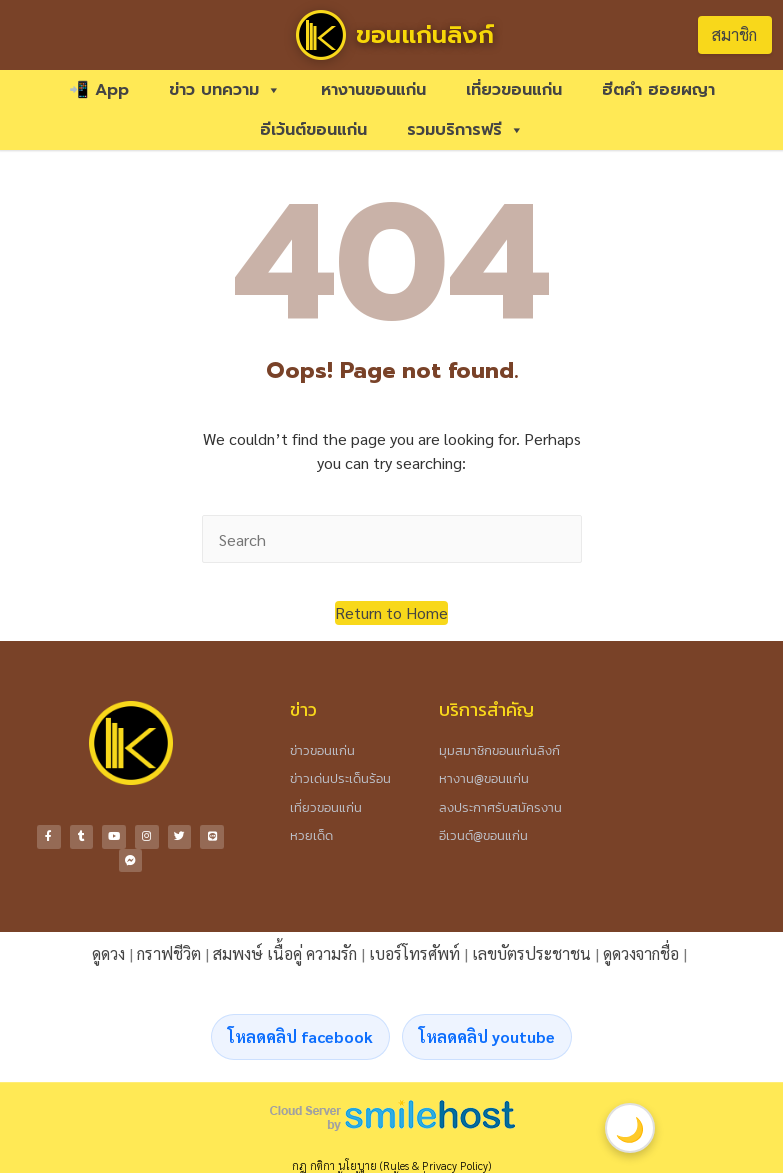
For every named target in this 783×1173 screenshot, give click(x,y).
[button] (391, 613)
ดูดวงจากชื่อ (641, 950)
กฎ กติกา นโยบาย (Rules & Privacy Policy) (391, 1162)
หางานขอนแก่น (373, 90)
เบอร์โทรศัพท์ (414, 950)
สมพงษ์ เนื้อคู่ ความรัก (285, 950)
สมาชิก (734, 34)
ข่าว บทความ (225, 90)
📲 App (99, 90)
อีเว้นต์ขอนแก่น (313, 130)
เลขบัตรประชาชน (531, 950)
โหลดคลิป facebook (300, 1033)
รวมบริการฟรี (465, 130)
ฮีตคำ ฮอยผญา (658, 90)
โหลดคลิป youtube (487, 1033)
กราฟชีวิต (169, 950)
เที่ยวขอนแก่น (514, 90)
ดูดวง (108, 950)
